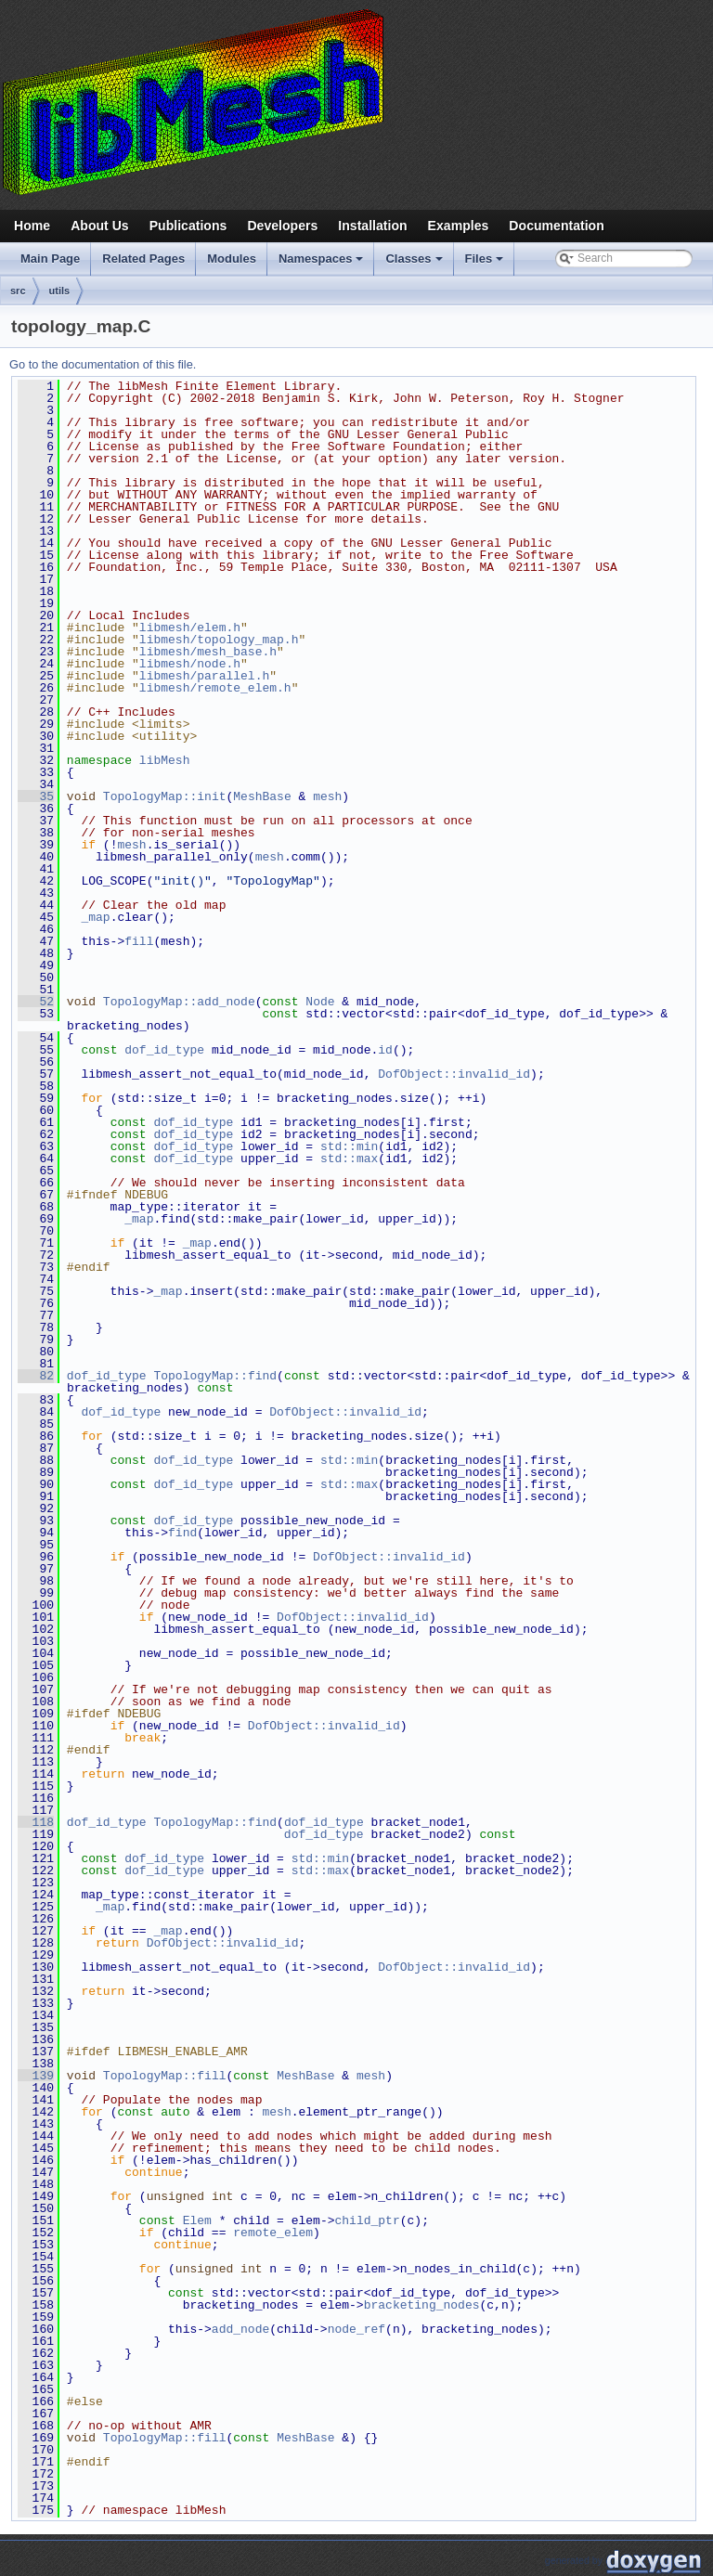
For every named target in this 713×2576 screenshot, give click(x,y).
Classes (415, 264)
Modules (231, 258)
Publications (188, 225)
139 (36, 2075)
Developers (282, 225)
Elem (197, 2220)
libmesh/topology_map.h (219, 639)
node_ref (356, 2329)
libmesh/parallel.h (204, 675)
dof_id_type (164, 1050)
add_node (240, 2329)
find (182, 1532)
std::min (349, 1146)
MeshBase (262, 796)
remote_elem (273, 2232)
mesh (327, 796)
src (18, 290)
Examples (458, 225)
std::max (349, 1158)
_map (95, 917)
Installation (372, 225)
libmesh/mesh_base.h (208, 651)
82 (36, 1375)
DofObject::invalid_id (454, 1074)
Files (486, 264)
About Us (100, 225)
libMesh (164, 760)
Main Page (50, 258)
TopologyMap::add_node (179, 1001)
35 (36, 796)
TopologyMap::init (165, 796)
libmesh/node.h (189, 663)
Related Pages (143, 258)
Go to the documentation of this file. (102, 364)
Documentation (556, 225)
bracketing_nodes (422, 2305)
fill (138, 941)
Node (319, 1001)
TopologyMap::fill (165, 2075)
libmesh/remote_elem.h (215, 688)
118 (36, 1822)
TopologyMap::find (215, 1375)
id (385, 1050)
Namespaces (323, 264)
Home (32, 225)
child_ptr (366, 2220)
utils (60, 290)
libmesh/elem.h (189, 627)
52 (36, 1001)
